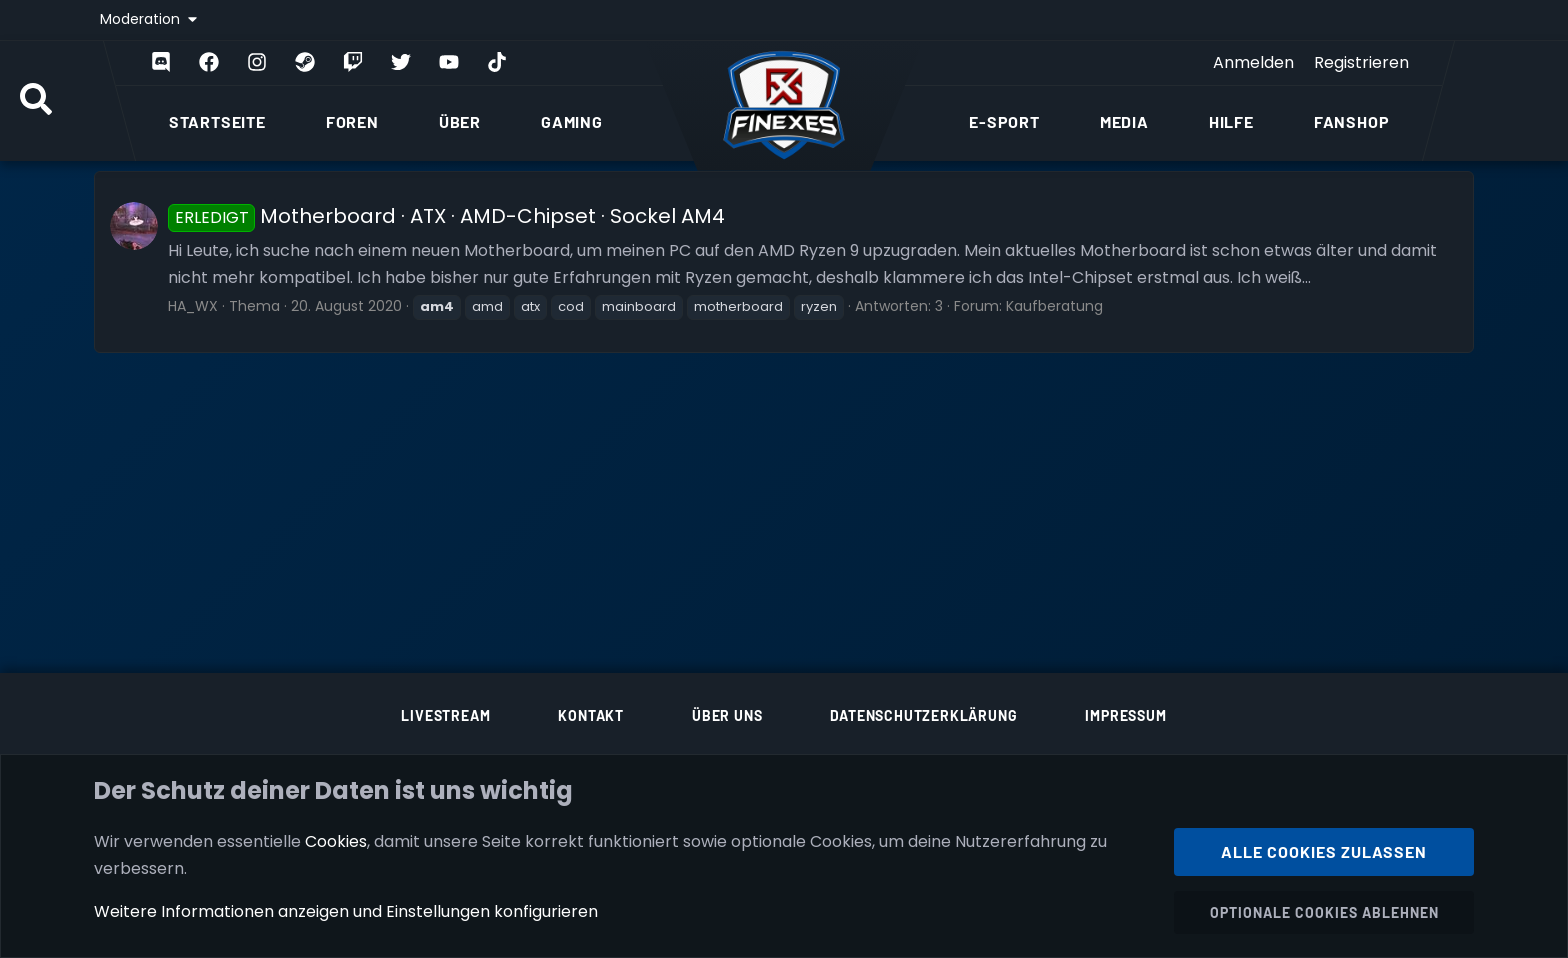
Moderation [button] (142, 19)
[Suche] (36, 101)
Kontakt (591, 715)
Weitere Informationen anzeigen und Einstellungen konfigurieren (346, 911)
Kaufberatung (1054, 306)
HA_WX (193, 306)
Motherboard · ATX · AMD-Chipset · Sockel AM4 (446, 216)
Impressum (1125, 715)
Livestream (445, 715)
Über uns (727, 715)
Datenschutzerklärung (923, 715)
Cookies (336, 840)
